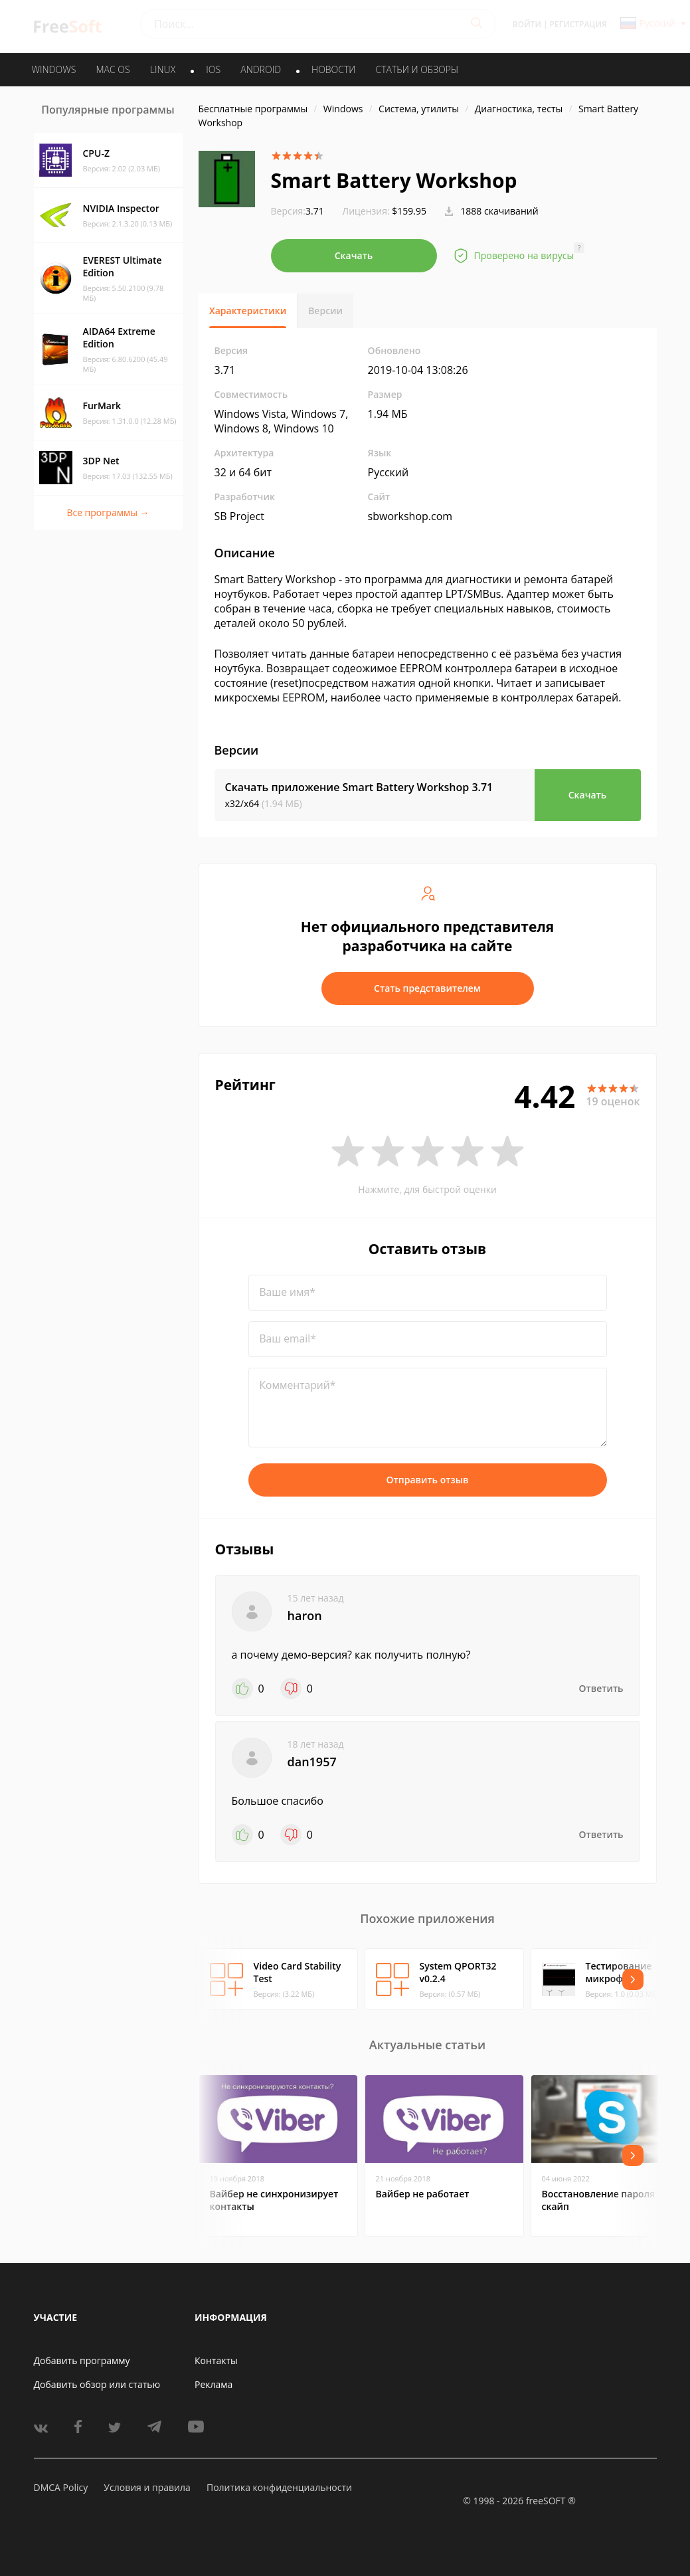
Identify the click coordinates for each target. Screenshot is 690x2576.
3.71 (297, 211)
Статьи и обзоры (417, 69)
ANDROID (260, 69)
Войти (527, 24)
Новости (333, 69)
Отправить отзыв (428, 1479)
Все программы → (107, 512)
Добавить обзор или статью (97, 2384)
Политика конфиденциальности (279, 2487)
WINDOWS (54, 69)
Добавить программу (82, 2360)
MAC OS (112, 69)
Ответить (601, 1688)
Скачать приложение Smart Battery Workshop (359, 787)
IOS (213, 69)
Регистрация (578, 24)
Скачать (354, 255)
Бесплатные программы (253, 108)
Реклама (213, 2384)
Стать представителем (427, 988)
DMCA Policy (61, 2487)
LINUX (162, 69)
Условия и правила (147, 2487)
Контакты (216, 2360)
